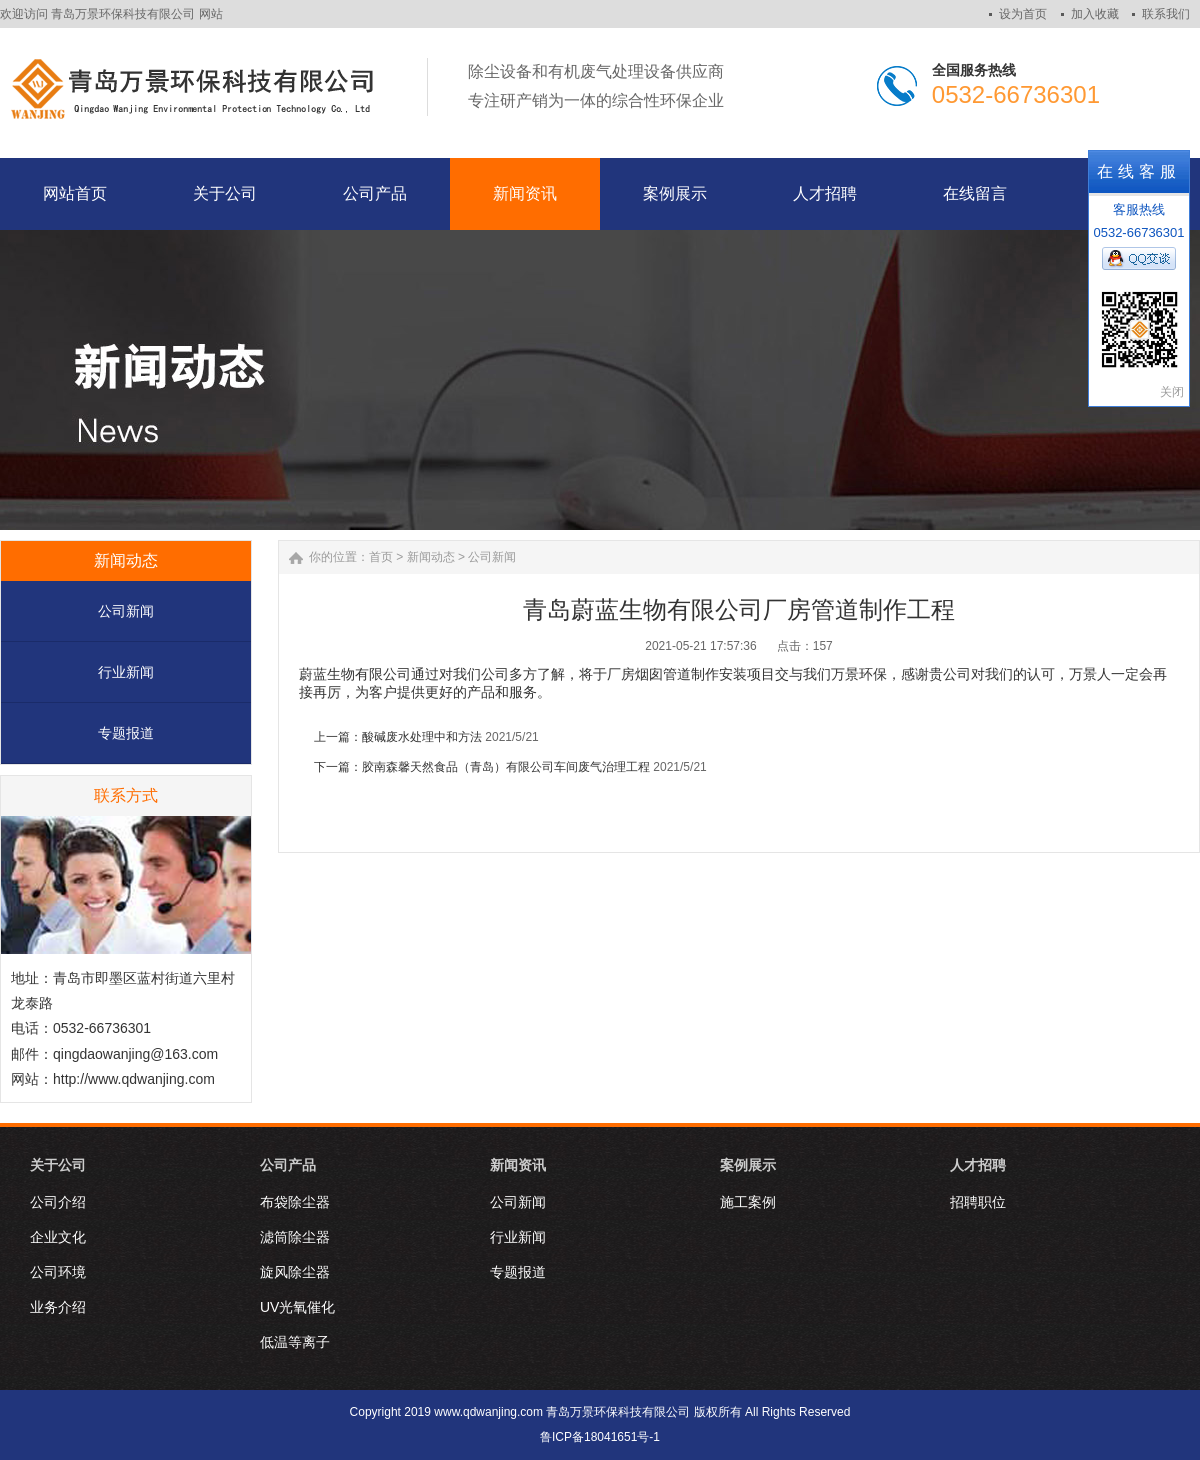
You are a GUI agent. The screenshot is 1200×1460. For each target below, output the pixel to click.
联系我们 (1166, 14)
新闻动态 (431, 557)
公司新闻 (126, 611)
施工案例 (748, 1202)
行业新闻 (126, 672)
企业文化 (58, 1237)
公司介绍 (58, 1202)
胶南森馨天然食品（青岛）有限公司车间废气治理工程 (506, 767)
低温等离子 (295, 1342)
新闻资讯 (518, 1165)
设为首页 (1023, 14)
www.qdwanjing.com (488, 1412)
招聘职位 (978, 1202)
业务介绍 (58, 1307)
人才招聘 (978, 1165)
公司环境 (58, 1272)
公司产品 (288, 1165)
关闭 (1172, 392)
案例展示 (748, 1165)
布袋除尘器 (295, 1202)
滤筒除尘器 (295, 1237)
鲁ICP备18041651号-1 (600, 1437)
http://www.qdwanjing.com (134, 1079)
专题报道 (126, 733)
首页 (381, 557)
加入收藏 (1095, 14)
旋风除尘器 (295, 1272)
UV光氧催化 (297, 1307)
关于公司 (58, 1165)
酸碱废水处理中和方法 (422, 737)
